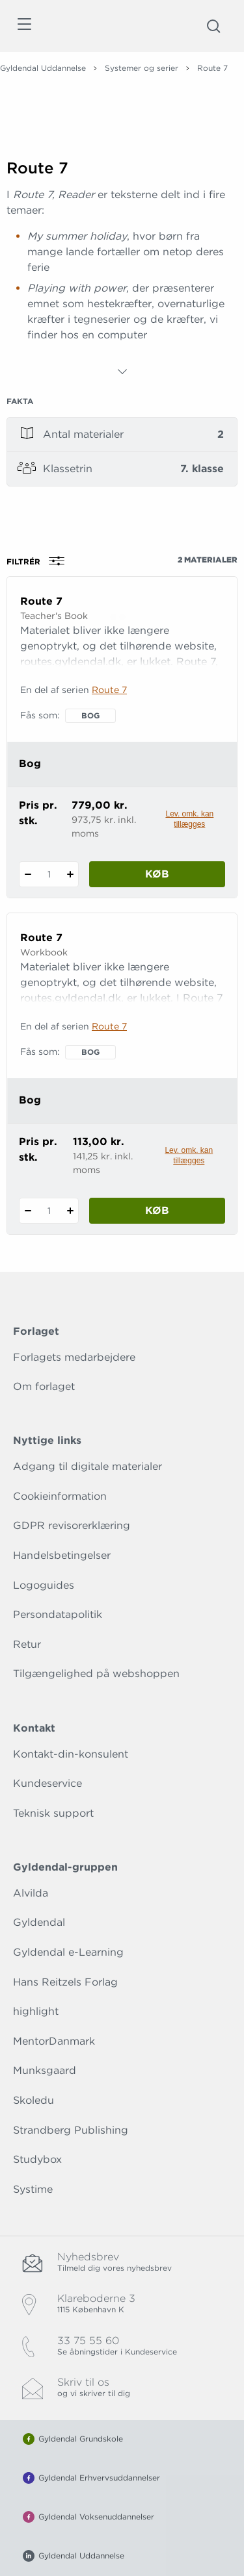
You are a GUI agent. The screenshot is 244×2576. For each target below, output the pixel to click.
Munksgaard (44, 2070)
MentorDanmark (54, 2041)
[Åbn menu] (23, 26)
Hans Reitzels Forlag (65, 1982)
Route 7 (109, 690)
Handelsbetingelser (62, 1555)
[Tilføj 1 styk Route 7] (70, 874)
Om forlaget (44, 1386)
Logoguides (43, 1585)
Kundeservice (47, 1783)
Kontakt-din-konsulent (70, 1754)
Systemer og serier (141, 68)
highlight (36, 2011)
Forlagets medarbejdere (74, 1357)
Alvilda (30, 1893)
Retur (27, 1644)
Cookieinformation (60, 1496)
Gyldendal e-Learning (68, 1952)
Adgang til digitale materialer (87, 1466)
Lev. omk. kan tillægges (189, 819)
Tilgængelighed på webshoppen (96, 1673)
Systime (33, 2189)
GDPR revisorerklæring (71, 1525)
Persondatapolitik (57, 1614)
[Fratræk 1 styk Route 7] (28, 874)
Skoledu (33, 2100)
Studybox (37, 2159)
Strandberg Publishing (70, 2130)
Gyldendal (39, 1922)
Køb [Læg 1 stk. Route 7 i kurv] (157, 874)
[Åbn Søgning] (213, 26)
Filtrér (40, 561)
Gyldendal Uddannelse (43, 68)
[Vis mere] (122, 371)
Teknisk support (53, 1813)
